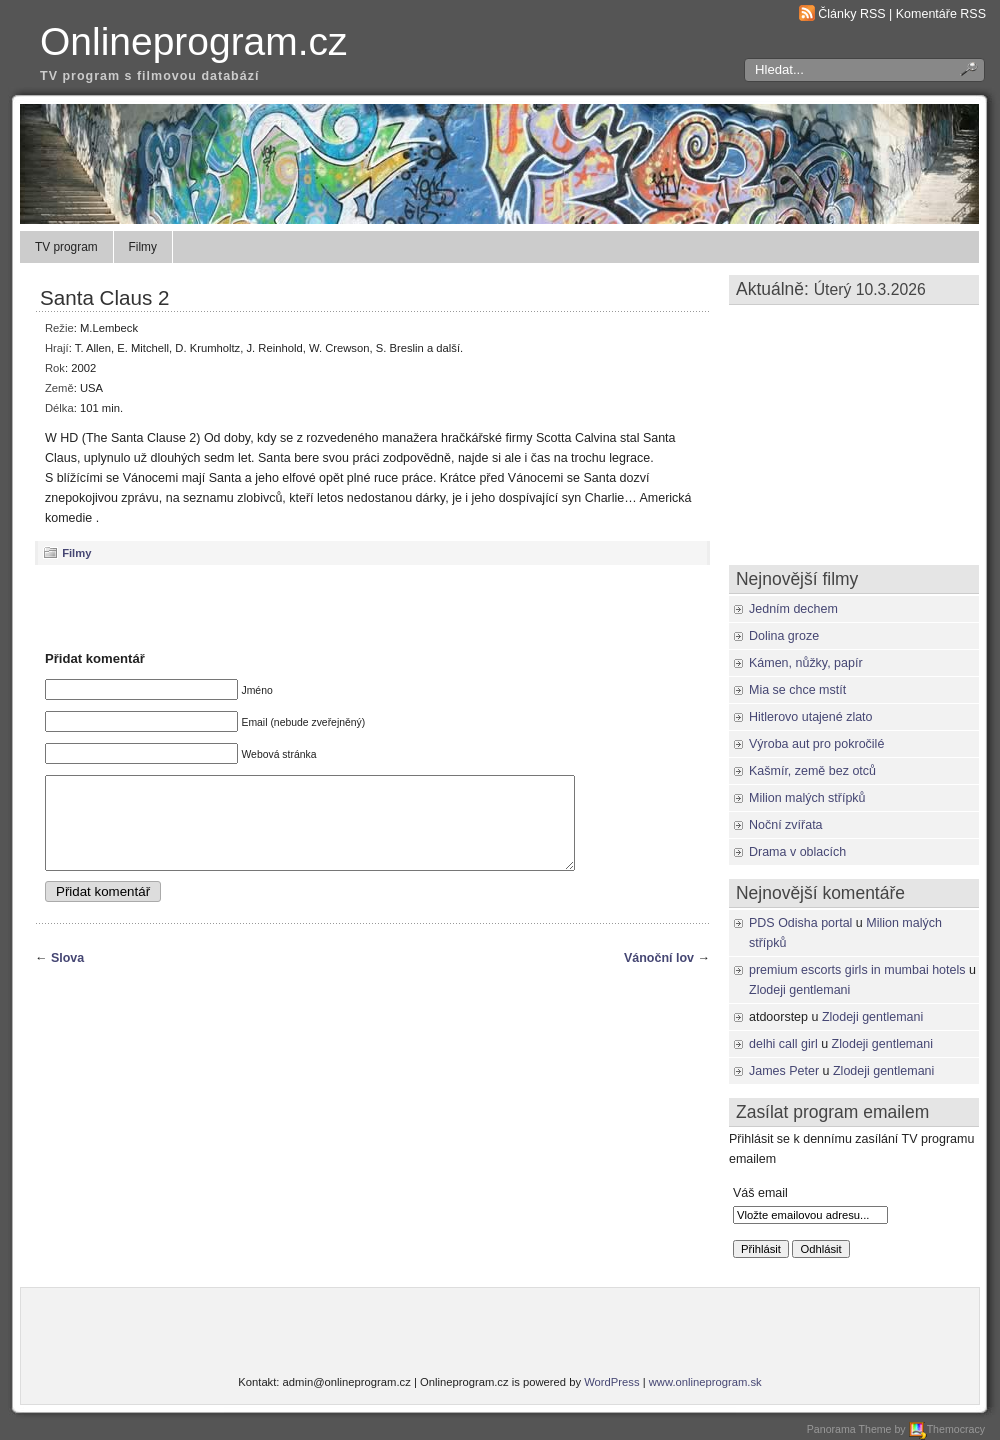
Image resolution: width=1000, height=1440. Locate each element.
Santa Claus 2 (104, 297)
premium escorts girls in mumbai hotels (857, 970)
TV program (66, 247)
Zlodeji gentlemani (799, 990)
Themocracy (947, 1429)
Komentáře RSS (941, 14)
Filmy (143, 247)
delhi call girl (783, 1044)
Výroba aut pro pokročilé (816, 744)
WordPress (611, 1382)
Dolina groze (784, 636)
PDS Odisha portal (800, 923)
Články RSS (851, 14)
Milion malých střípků (807, 798)
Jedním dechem (793, 609)
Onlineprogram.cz (194, 41)
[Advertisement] (373, 607)
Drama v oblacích (797, 852)
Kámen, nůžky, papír (806, 663)
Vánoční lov (659, 976)
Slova (67, 976)
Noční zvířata (786, 825)
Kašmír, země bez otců (812, 771)
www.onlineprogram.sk (705, 1382)
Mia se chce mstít (797, 690)
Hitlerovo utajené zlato (811, 717)
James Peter (784, 1071)
